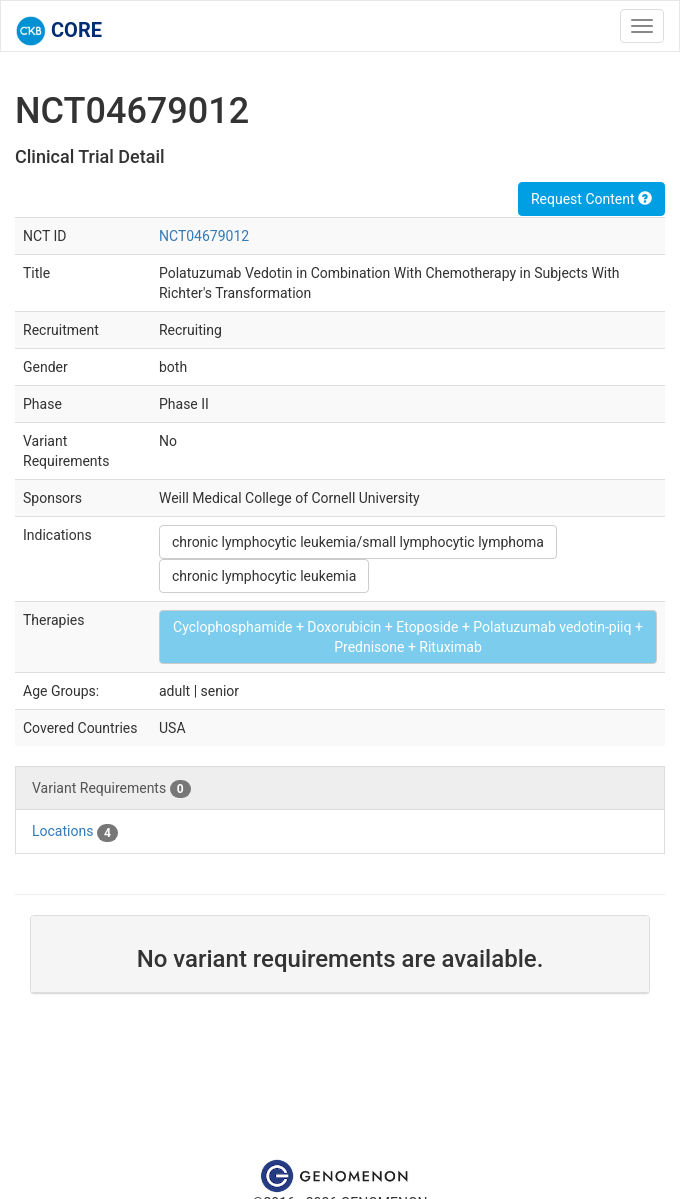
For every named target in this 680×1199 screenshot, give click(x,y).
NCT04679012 (204, 236)
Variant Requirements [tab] (111, 789)
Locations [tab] (75, 832)
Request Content (591, 199)
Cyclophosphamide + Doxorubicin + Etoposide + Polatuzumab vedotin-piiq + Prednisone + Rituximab (408, 637)
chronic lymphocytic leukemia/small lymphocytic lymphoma (358, 542)
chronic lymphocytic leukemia (264, 576)
